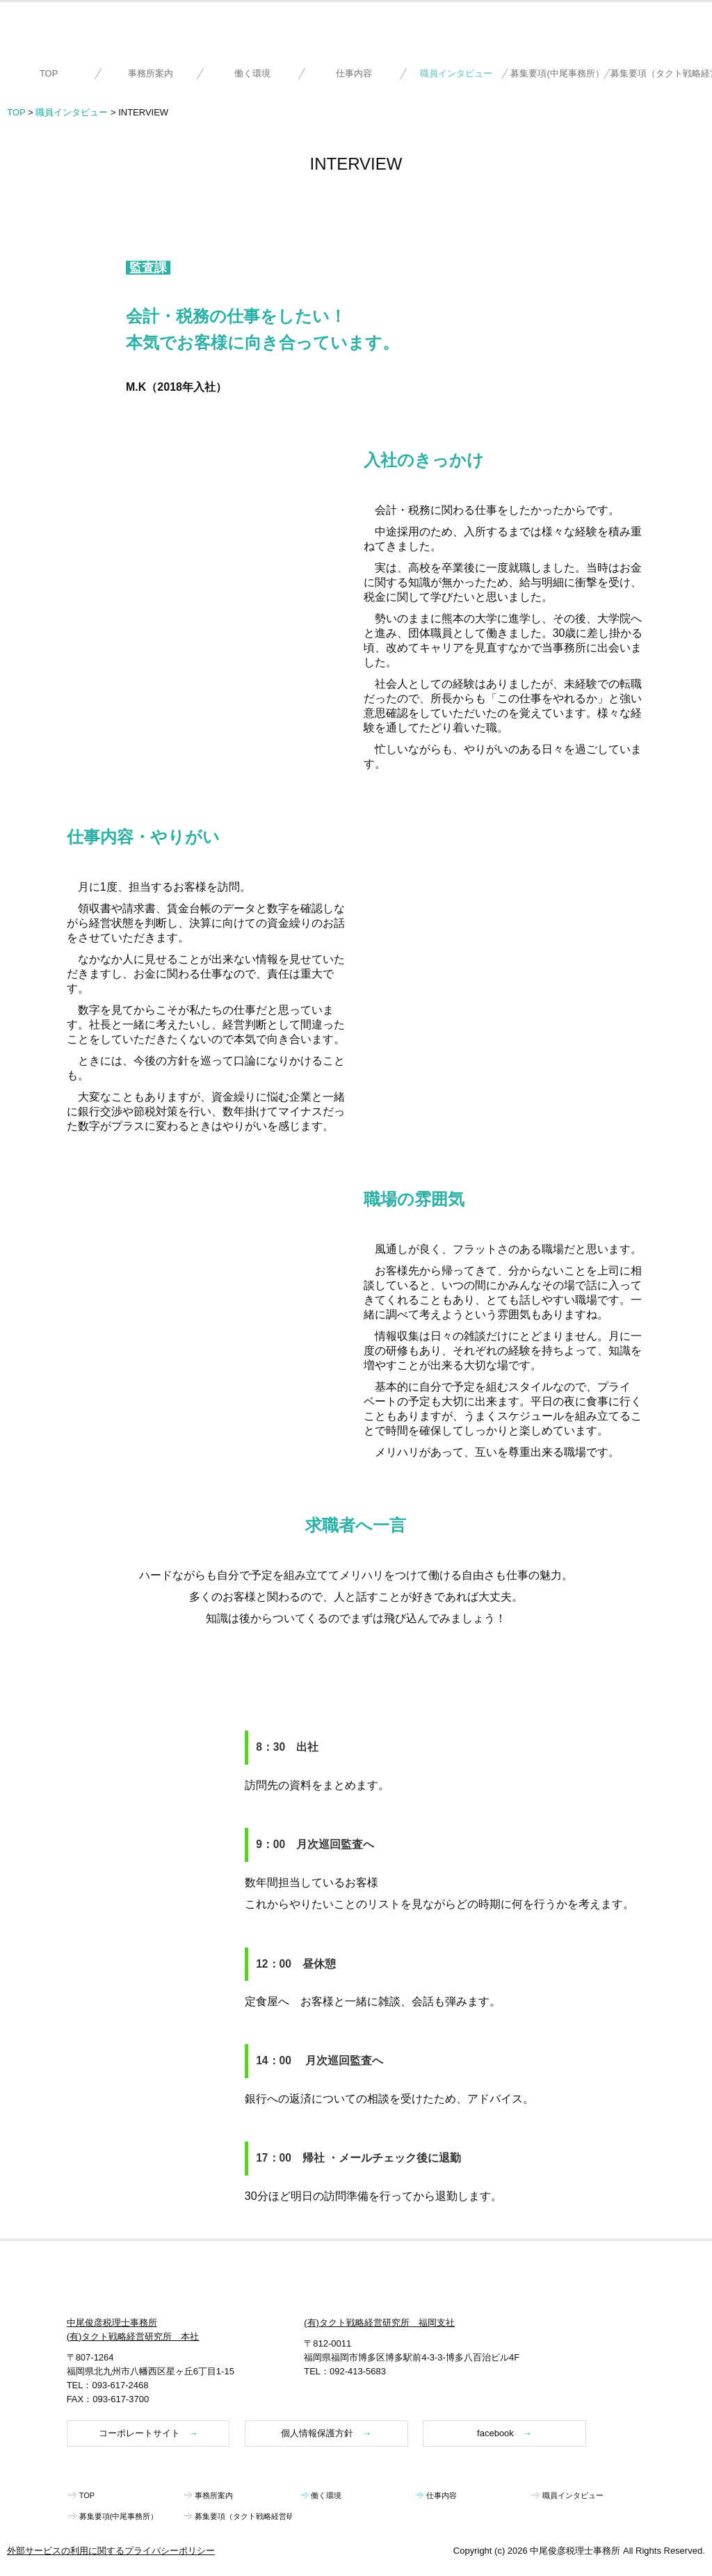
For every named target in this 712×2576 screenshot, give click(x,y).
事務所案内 (150, 73)
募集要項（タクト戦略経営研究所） (661, 73)
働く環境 (252, 73)
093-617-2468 (120, 2385)
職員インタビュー (456, 73)
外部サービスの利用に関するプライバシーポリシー (111, 2550)
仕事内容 (354, 73)
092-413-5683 (358, 2371)
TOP (49, 73)
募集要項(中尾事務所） (557, 73)
